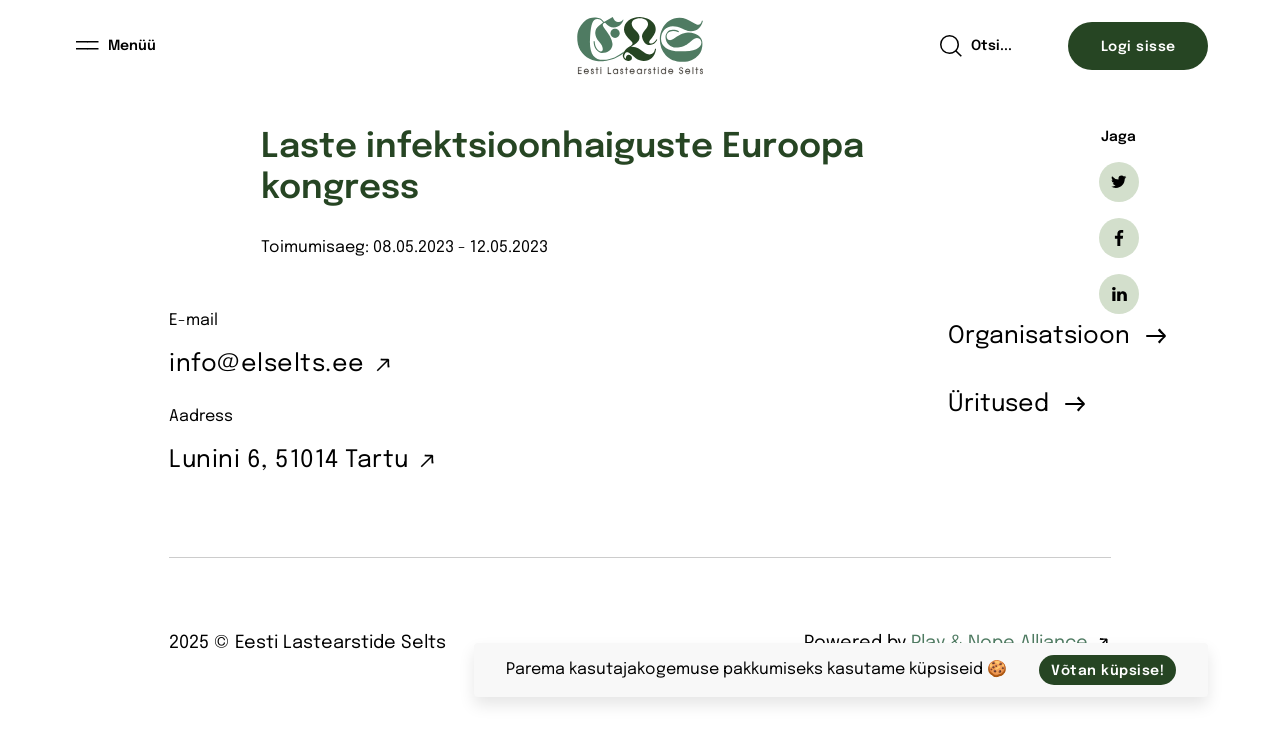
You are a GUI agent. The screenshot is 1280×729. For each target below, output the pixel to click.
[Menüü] (117, 46)
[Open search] (975, 46)
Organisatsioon (1039, 336)
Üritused (998, 404)
